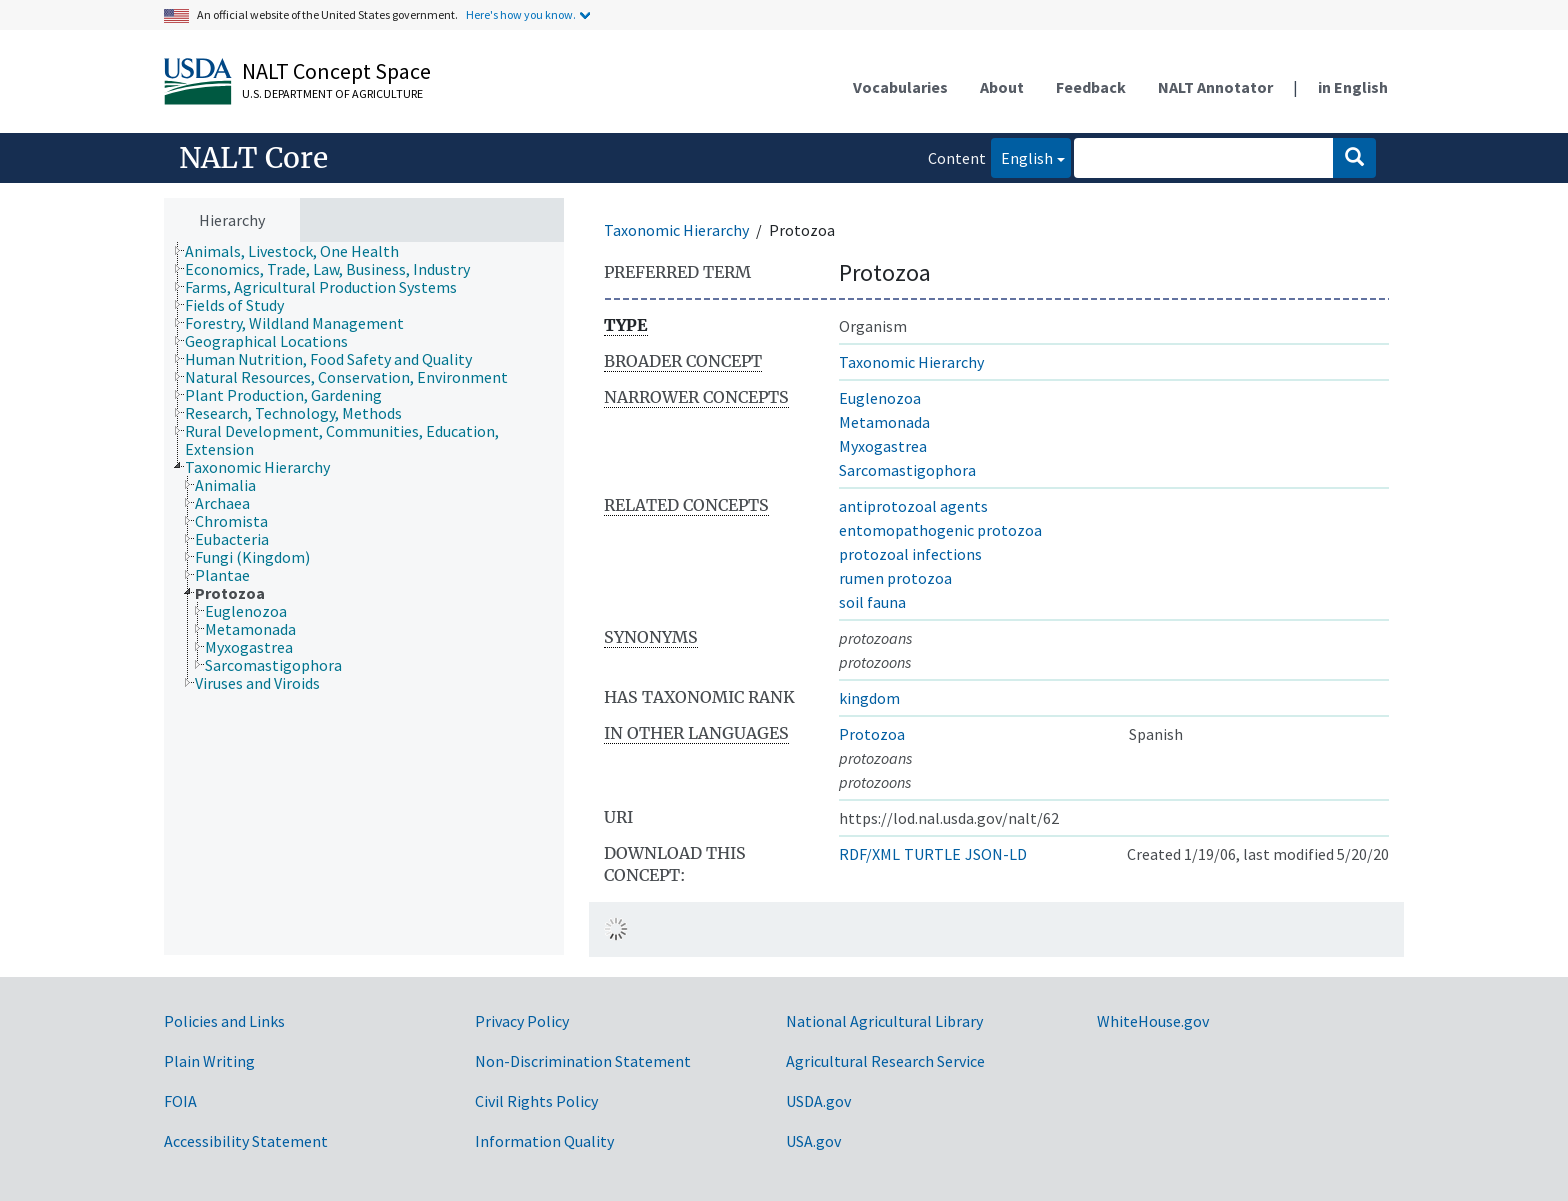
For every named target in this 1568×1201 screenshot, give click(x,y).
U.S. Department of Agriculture (332, 93)
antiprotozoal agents (913, 506)
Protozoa (872, 734)
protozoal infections (910, 554)
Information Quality (544, 1141)
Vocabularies (900, 87)
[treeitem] (300, 251)
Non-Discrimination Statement (583, 1061)
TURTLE (932, 854)
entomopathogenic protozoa (940, 530)
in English (1353, 87)
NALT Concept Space (336, 71)
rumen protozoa (895, 578)
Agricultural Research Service (885, 1061)
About (1002, 87)
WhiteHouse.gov (1153, 1021)
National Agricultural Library (884, 1021)
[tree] (364, 599)
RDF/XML (869, 854)
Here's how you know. (521, 14)
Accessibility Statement (246, 1141)
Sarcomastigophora (907, 470)
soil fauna (872, 602)
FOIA (180, 1101)
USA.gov (813, 1141)
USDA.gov (818, 1101)
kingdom (869, 698)
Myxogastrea (883, 446)
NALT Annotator (1215, 87)
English (1022, 156)
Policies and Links (224, 1021)
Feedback (1091, 87)
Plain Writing (209, 1061)
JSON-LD (996, 854)
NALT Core (253, 158)
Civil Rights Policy (536, 1101)
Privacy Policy (522, 1021)
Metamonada (884, 422)
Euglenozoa (880, 398)
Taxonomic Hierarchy (676, 230)
